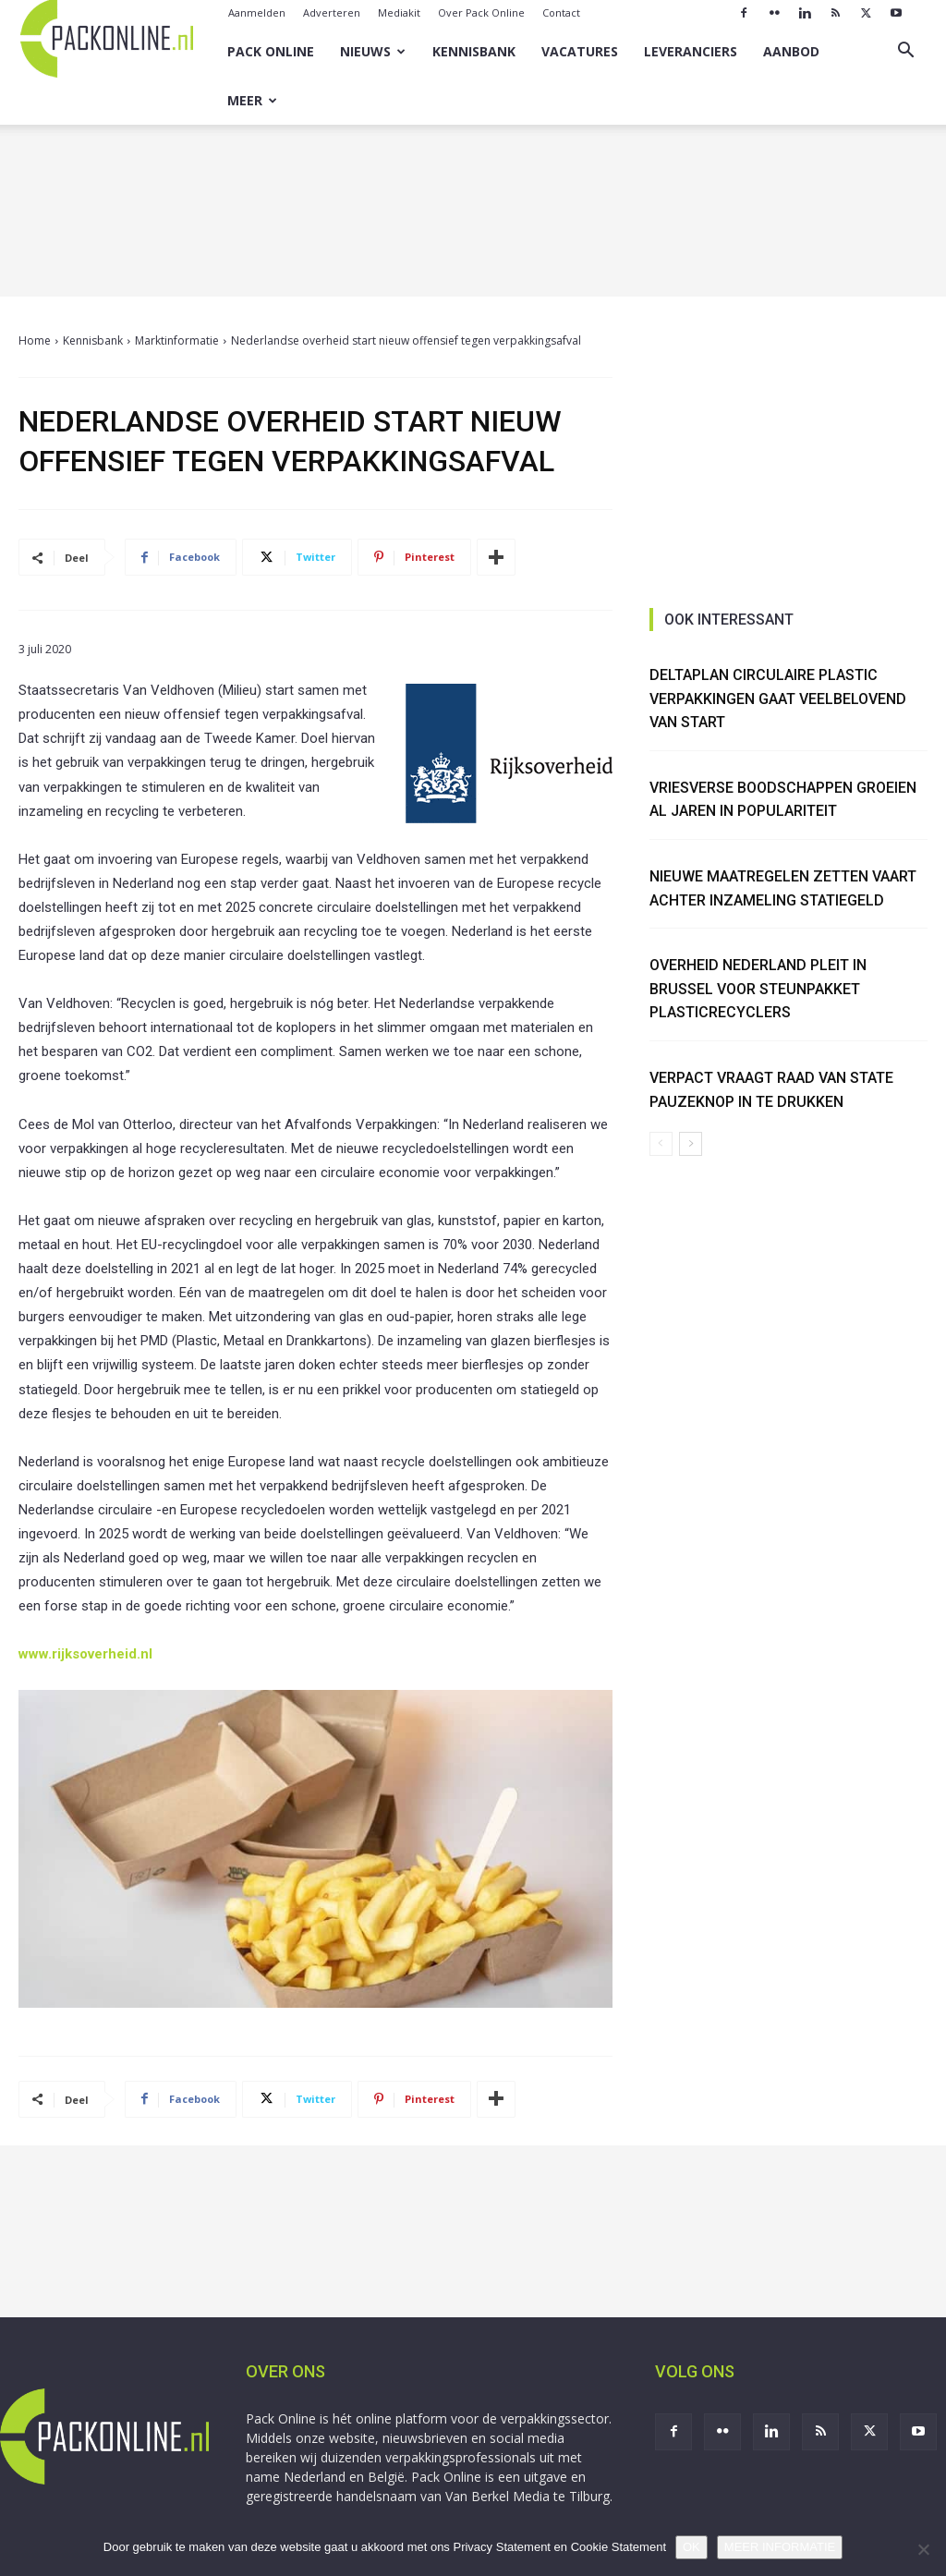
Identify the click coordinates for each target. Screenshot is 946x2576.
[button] (905, 52)
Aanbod (791, 51)
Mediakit (399, 12)
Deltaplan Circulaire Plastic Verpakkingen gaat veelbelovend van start (777, 698)
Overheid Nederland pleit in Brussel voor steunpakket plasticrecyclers (758, 988)
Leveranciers (690, 51)
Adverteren (331, 12)
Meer (252, 100)
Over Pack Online (481, 12)
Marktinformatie (177, 340)
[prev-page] (661, 1144)
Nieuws (373, 51)
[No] (923, 2549)
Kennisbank (473, 51)
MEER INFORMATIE (779, 2547)
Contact (561, 12)
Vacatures (579, 51)
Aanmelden (256, 12)
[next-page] (690, 1144)
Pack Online (270, 51)
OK (691, 2547)
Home (34, 340)
